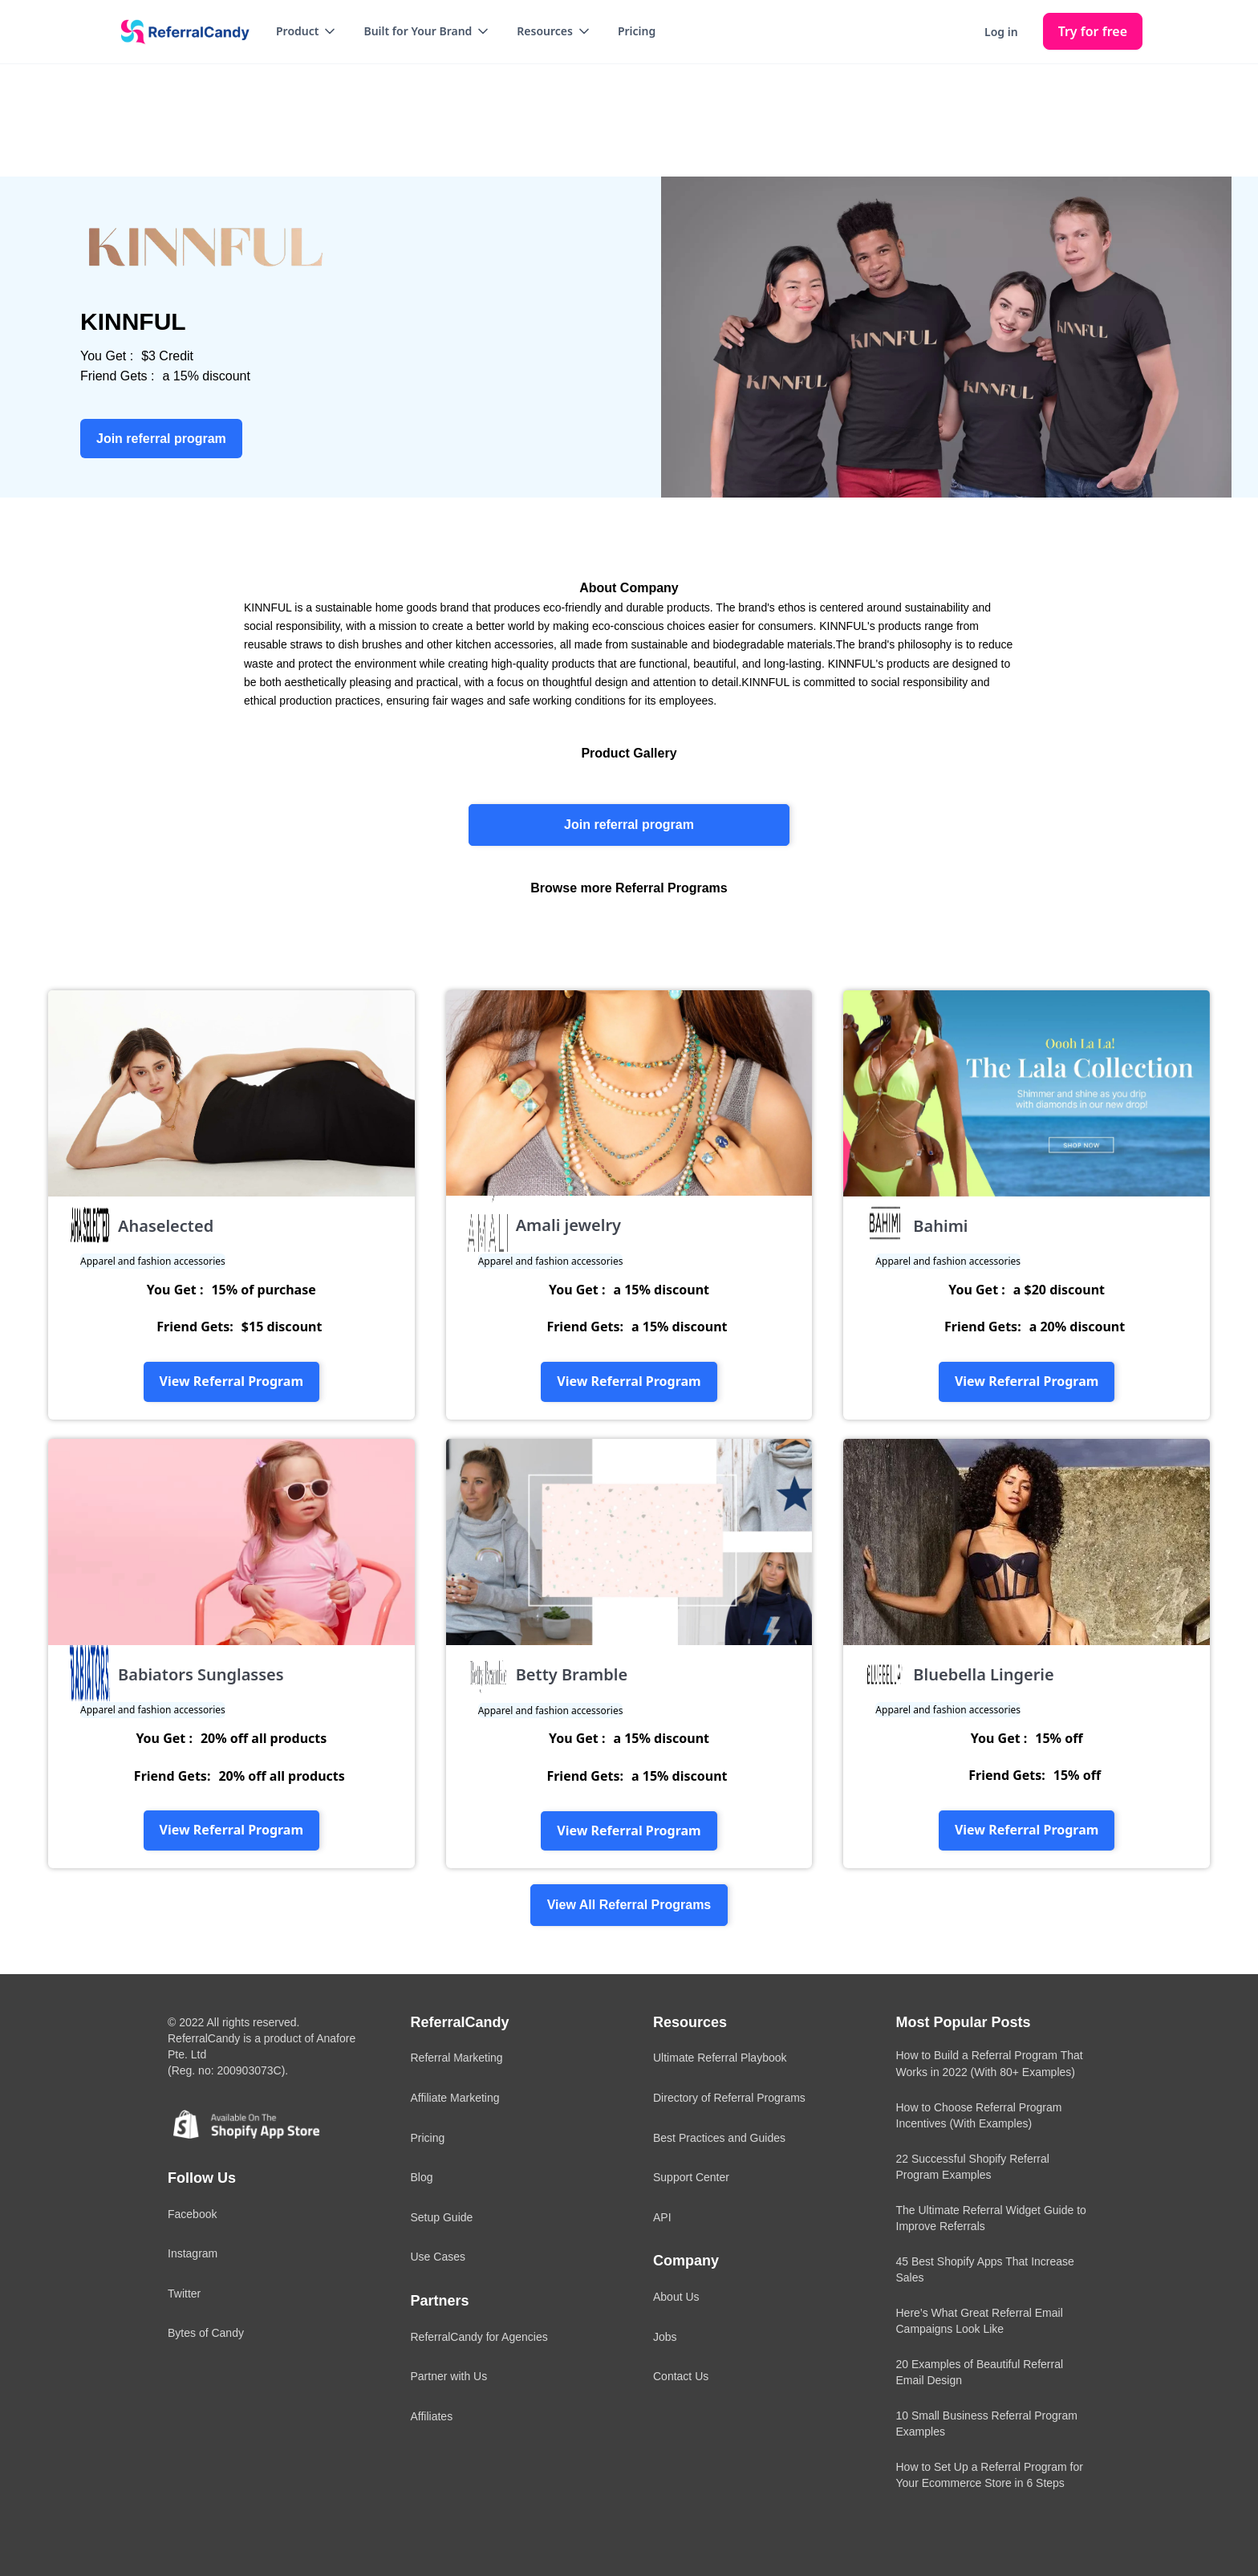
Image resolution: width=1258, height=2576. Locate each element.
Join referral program (629, 824)
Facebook (192, 2214)
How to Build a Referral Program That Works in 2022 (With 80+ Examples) (989, 2063)
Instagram (192, 2253)
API (662, 2217)
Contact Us (680, 2376)
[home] (180, 32)
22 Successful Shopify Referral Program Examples (972, 2166)
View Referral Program (231, 1381)
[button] (307, 31)
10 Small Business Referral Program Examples (986, 2423)
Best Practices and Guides (719, 2137)
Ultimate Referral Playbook (720, 2057)
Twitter (184, 2293)
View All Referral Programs (629, 1905)
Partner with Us (449, 2376)
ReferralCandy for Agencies (479, 2336)
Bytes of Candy (206, 2332)
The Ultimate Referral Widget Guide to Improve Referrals (991, 2218)
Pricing (636, 31)
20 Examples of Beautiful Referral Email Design (980, 2372)
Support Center (691, 2177)
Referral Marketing (457, 2057)
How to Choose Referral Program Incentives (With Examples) (979, 2115)
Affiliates (432, 2416)
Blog (422, 2177)
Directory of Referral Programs (729, 2097)
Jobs (665, 2336)
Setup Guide (442, 2217)
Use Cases (438, 2256)
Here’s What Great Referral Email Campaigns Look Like (979, 2320)
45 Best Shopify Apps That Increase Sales (985, 2269)
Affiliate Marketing (455, 2097)
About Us (676, 2296)
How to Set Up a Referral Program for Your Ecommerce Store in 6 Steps (989, 2474)
